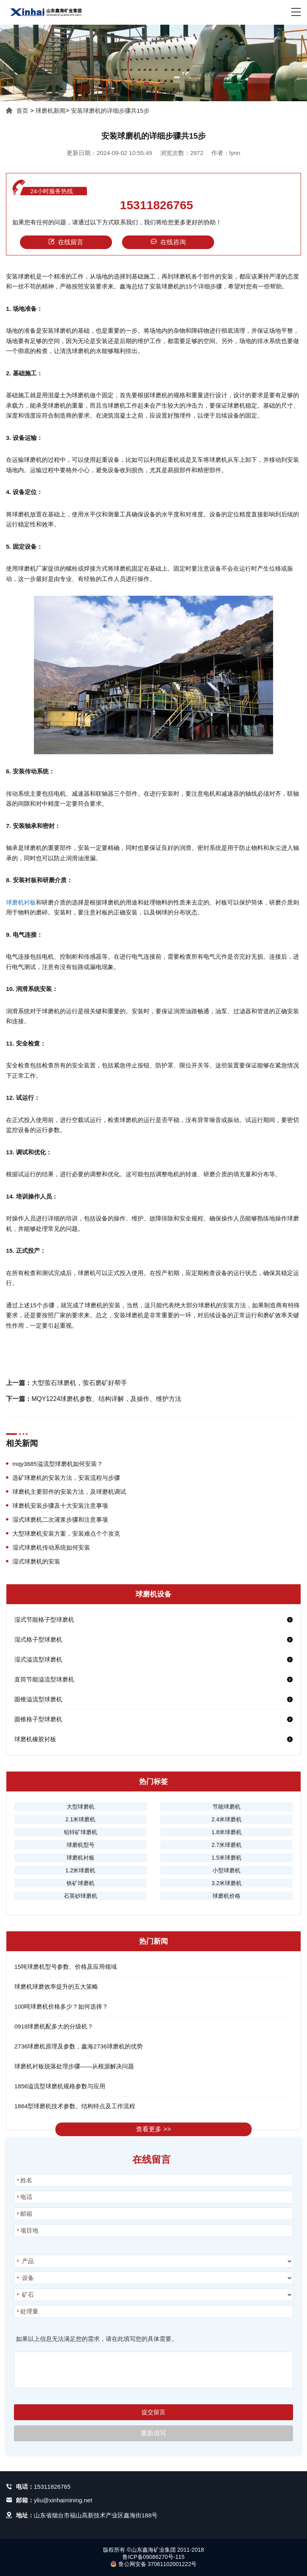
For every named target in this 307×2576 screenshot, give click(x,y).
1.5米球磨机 (226, 1857)
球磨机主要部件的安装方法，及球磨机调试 (69, 1491)
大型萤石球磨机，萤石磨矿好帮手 (79, 1382)
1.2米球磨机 (80, 1870)
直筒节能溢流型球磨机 (44, 1679)
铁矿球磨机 (80, 1883)
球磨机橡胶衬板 (35, 1739)
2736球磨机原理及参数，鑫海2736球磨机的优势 (78, 2046)
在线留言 (65, 242)
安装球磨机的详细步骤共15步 (110, 110)
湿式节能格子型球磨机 (44, 1619)
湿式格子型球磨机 (38, 1639)
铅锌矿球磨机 (80, 1832)
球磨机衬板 (21, 902)
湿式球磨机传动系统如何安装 (51, 1547)
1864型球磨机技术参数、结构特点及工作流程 (74, 2106)
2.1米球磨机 (80, 1819)
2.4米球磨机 (226, 1819)
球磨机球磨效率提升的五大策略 (56, 1986)
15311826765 (156, 205)
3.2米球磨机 (226, 1883)
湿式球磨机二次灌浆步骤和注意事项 (60, 1519)
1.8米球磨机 (226, 1832)
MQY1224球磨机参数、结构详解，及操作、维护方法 (106, 1398)
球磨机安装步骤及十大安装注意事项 (60, 1505)
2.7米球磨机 (226, 1845)
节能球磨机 (226, 1806)
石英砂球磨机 (80, 1896)
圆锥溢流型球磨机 (38, 1699)
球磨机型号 (80, 1845)
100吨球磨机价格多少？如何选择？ (61, 2006)
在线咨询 (168, 242)
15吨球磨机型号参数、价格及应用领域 (65, 1966)
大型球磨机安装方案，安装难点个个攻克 (66, 1533)
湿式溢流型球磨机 (38, 1659)
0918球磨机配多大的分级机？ (53, 2026)
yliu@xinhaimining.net (63, 2500)
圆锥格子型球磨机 (38, 1719)
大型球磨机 (80, 1806)
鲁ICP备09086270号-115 (153, 2557)
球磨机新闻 (50, 110)
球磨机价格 (226, 1896)
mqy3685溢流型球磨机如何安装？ (57, 1463)
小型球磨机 (226, 1870)
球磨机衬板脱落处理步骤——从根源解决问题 (74, 2066)
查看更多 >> (153, 2129)
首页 (22, 110)
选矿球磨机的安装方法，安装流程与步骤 (66, 1477)
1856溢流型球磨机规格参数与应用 (59, 2086)
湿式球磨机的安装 (36, 1561)
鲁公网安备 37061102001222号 (153, 2564)
